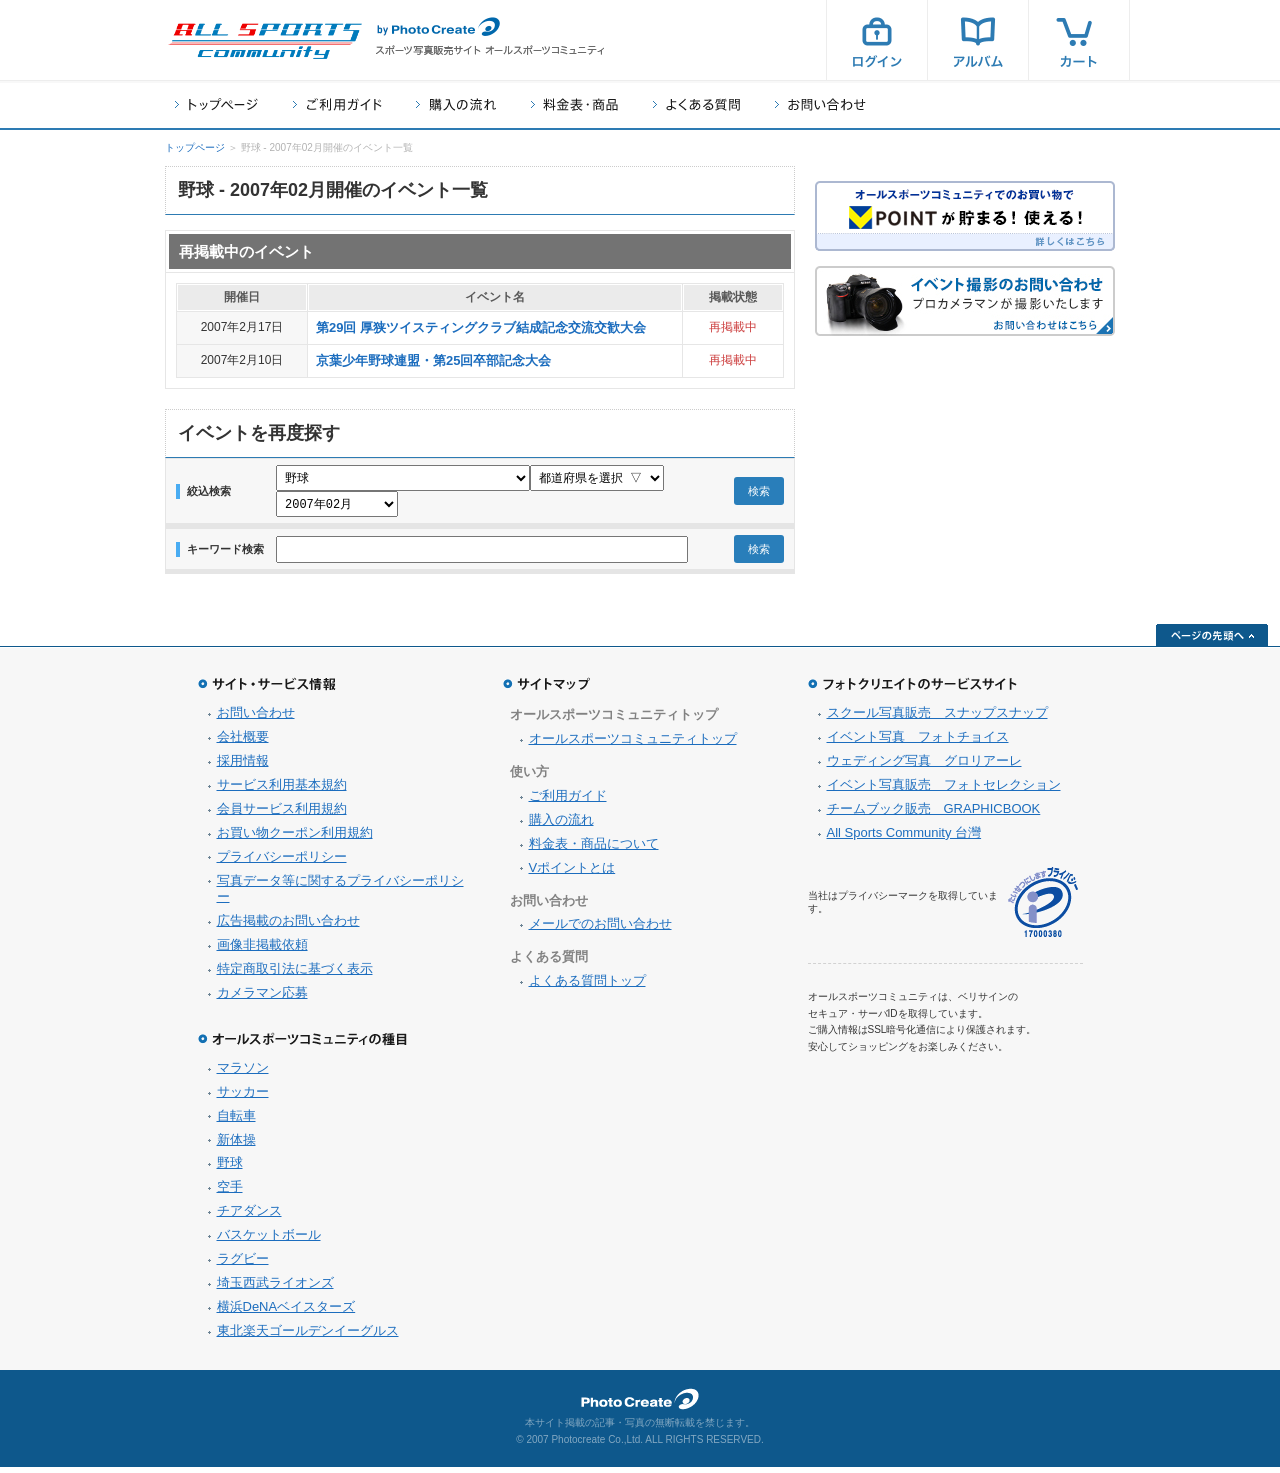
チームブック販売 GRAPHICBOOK (934, 814)
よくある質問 (696, 104)
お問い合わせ (820, 104)
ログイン (877, 40)
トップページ (216, 104)
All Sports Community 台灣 (904, 838)
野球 (230, 1168)
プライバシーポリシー (282, 862)
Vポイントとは (572, 873)
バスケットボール (269, 1240)
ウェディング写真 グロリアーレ (924, 766)
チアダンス (249, 1216)
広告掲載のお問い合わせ (288, 926)
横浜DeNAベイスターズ (286, 1312)
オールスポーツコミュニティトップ (633, 744)
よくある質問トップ (587, 986)
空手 (230, 1192)
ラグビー (243, 1264)
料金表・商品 (574, 104)
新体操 (236, 1145)
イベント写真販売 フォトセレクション (944, 790)
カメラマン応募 (262, 998)
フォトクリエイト (640, 1405)
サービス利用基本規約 (282, 790)
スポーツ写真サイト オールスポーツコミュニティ (265, 41)
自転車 (236, 1121)
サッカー (243, 1097)
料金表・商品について (594, 849)
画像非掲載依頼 (262, 950)
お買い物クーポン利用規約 (295, 838)
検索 (759, 494)
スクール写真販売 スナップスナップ (937, 718)
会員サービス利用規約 (282, 814)
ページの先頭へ (1212, 641)
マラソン (243, 1073)
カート (1079, 40)
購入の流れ (456, 104)
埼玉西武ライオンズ (275, 1288)
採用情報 (243, 766)
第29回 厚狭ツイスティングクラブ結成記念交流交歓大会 (481, 327)
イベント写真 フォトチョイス (918, 742)
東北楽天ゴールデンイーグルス (308, 1336)
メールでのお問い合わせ (600, 929)
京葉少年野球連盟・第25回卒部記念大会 (433, 360)
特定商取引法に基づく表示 (295, 974)
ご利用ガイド (337, 104)
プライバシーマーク (1043, 908)
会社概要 (243, 742)
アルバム (978, 40)
